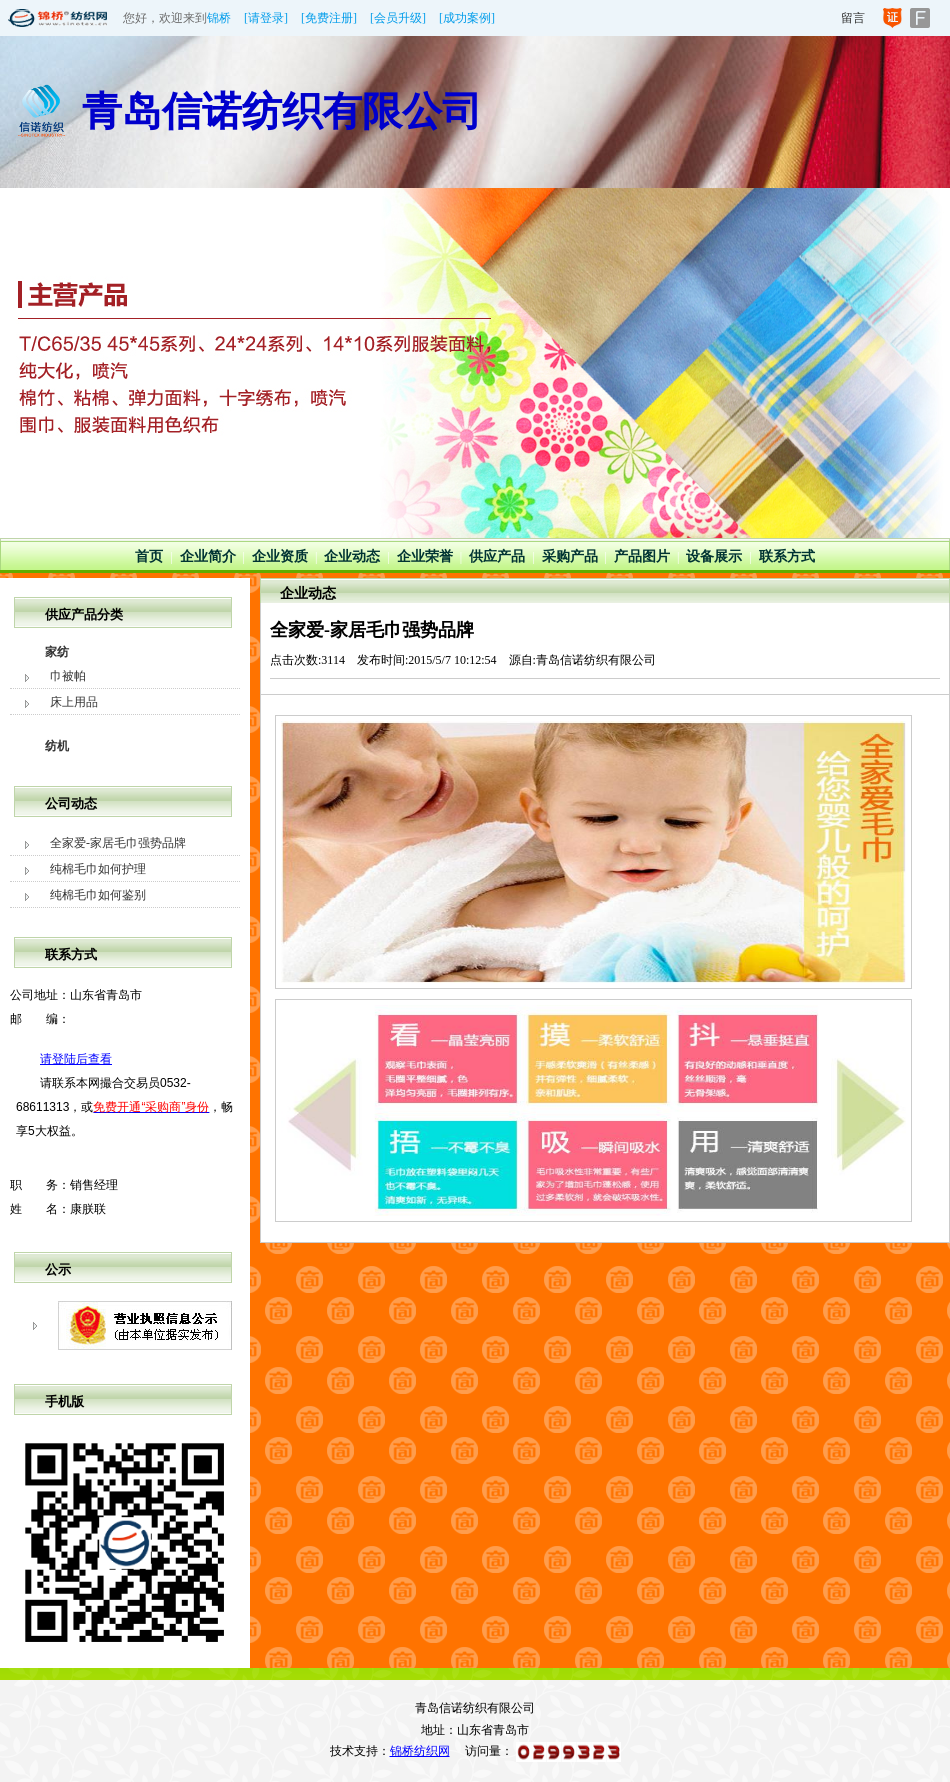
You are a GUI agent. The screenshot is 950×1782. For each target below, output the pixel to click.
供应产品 (497, 556)
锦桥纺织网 (420, 1751)
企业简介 (208, 556)
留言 (853, 18)
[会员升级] (398, 18)
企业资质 (280, 556)
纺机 (57, 746)
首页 (149, 556)
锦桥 (219, 18)
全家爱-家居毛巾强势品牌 (118, 843)
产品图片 (642, 556)
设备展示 (714, 556)
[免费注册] (329, 18)
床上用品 (74, 702)
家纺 (57, 652)
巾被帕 (68, 676)
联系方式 (787, 556)
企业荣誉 (425, 556)
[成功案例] (467, 18)
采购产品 (570, 556)
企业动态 (352, 556)
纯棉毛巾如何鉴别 (98, 895)
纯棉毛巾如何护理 (98, 869)
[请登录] (266, 18)
